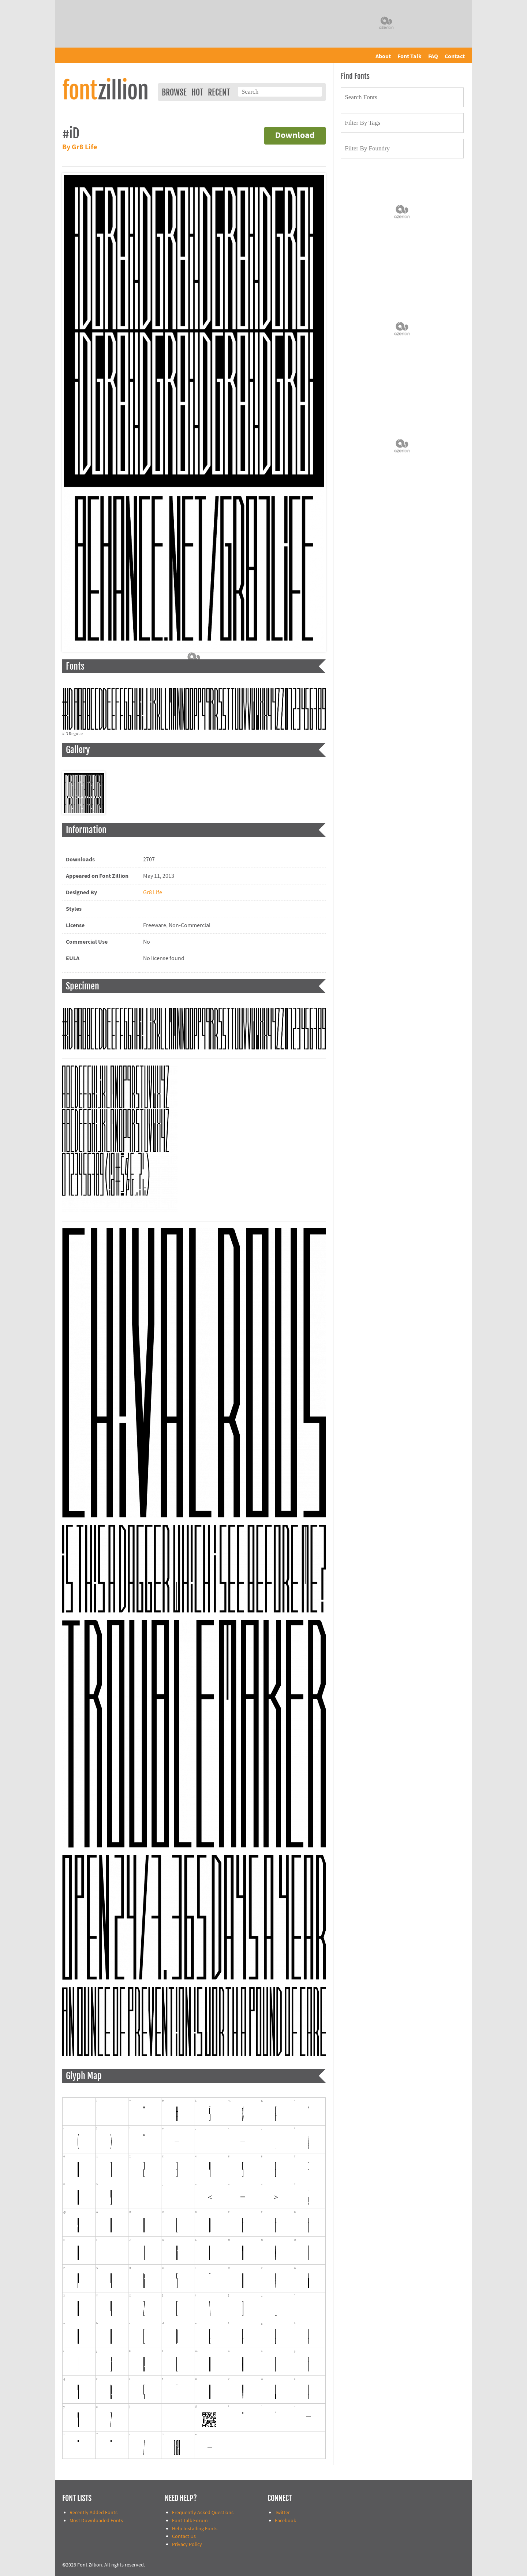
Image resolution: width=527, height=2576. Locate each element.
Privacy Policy (187, 2544)
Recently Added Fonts (93, 2512)
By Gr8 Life (79, 147)
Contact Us (184, 2536)
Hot (197, 92)
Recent (219, 92)
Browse (174, 92)
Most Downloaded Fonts (96, 2520)
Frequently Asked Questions (202, 2512)
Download (295, 136)
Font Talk (409, 56)
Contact (455, 56)
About (383, 56)
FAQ (433, 56)
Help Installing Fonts (194, 2528)
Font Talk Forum (190, 2520)
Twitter (282, 2512)
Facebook (285, 2520)
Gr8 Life (152, 892)
